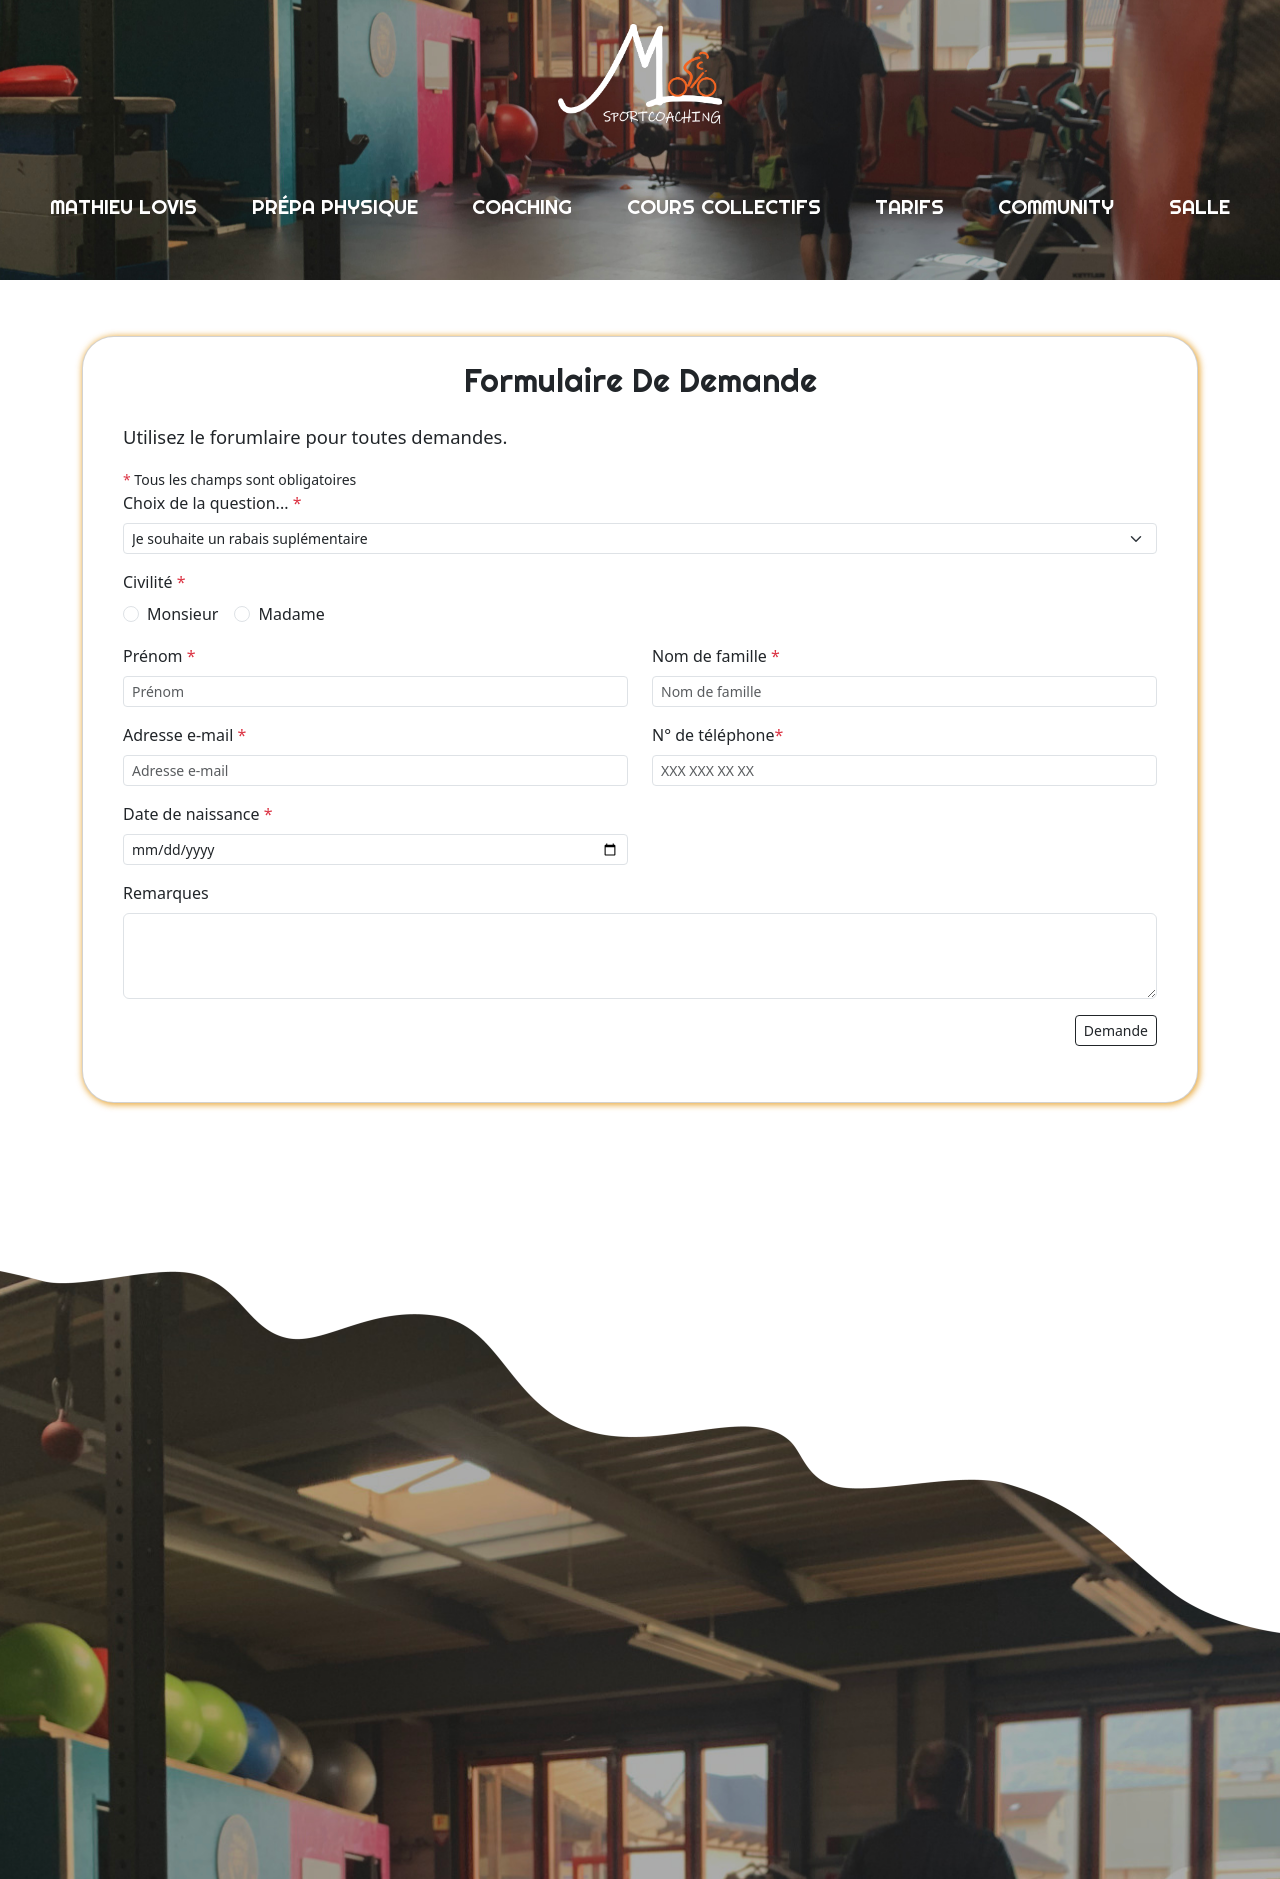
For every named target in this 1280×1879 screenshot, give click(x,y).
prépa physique (335, 206)
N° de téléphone (717, 735)
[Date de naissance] (375, 849)
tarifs (909, 206)
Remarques (166, 893)
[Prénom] (375, 691)
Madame (291, 614)
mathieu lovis (123, 206)
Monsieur (182, 614)
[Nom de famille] (904, 691)
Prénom (159, 656)
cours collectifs (724, 206)
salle (1199, 206)
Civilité (154, 582)
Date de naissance (198, 814)
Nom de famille (716, 656)
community (1056, 206)
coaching (522, 206)
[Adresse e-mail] (375, 770)
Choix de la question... (212, 503)
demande (1116, 1030)
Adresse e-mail (184, 735)
